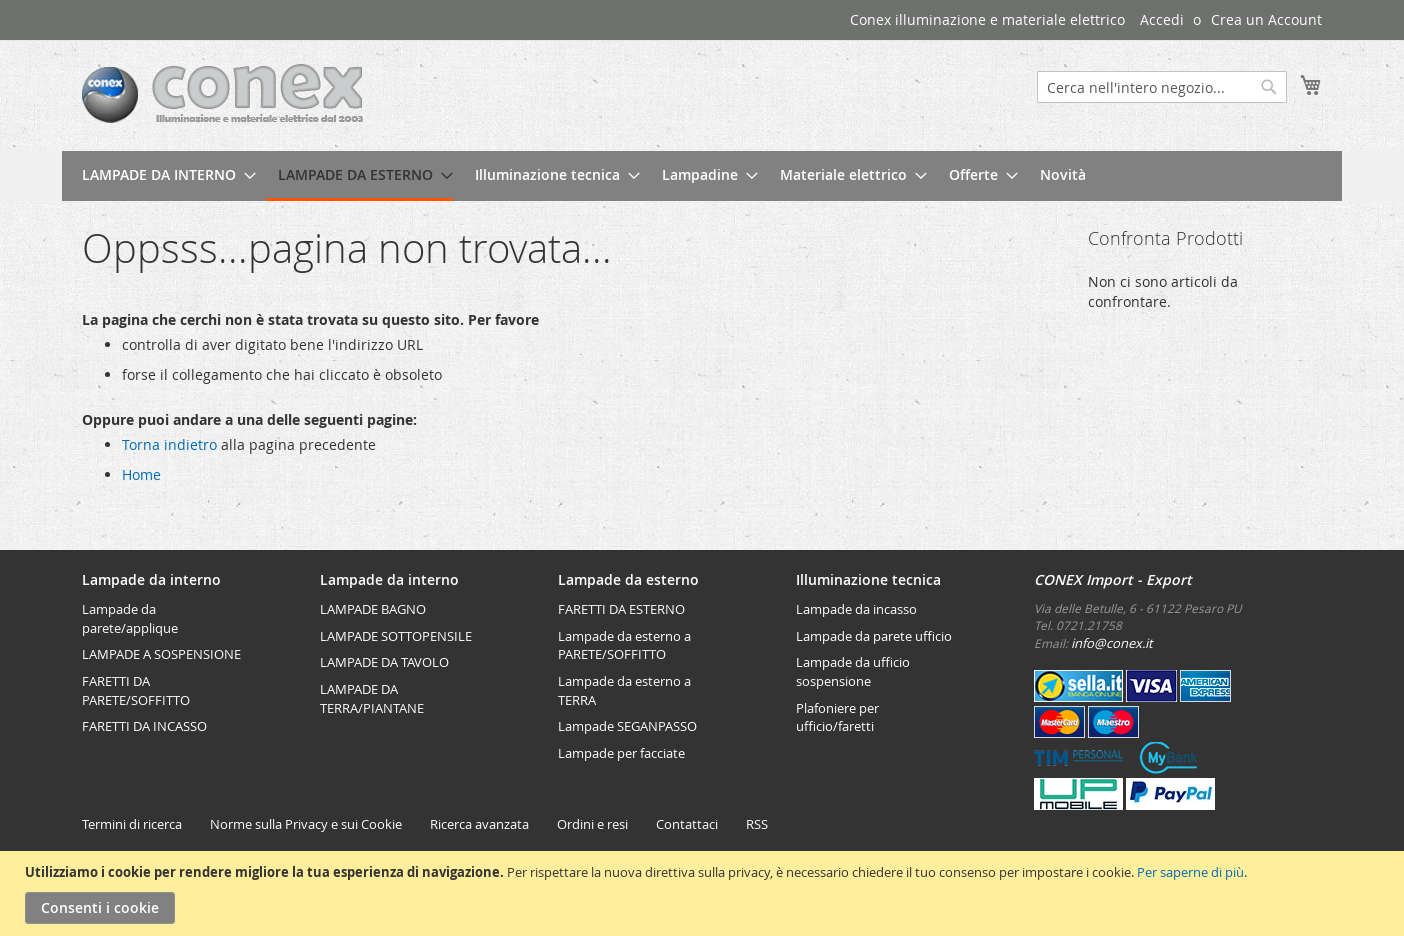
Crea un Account (1266, 19)
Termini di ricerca (132, 824)
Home (141, 474)
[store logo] (223, 94)
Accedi (1162, 19)
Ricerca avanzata (479, 824)
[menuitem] (163, 174)
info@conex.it (1112, 643)
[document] (704, 893)
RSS (757, 824)
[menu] (702, 176)
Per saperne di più (1190, 872)
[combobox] (1162, 87)
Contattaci (687, 824)
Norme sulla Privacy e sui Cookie (306, 824)
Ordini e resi (592, 824)
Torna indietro (169, 444)
